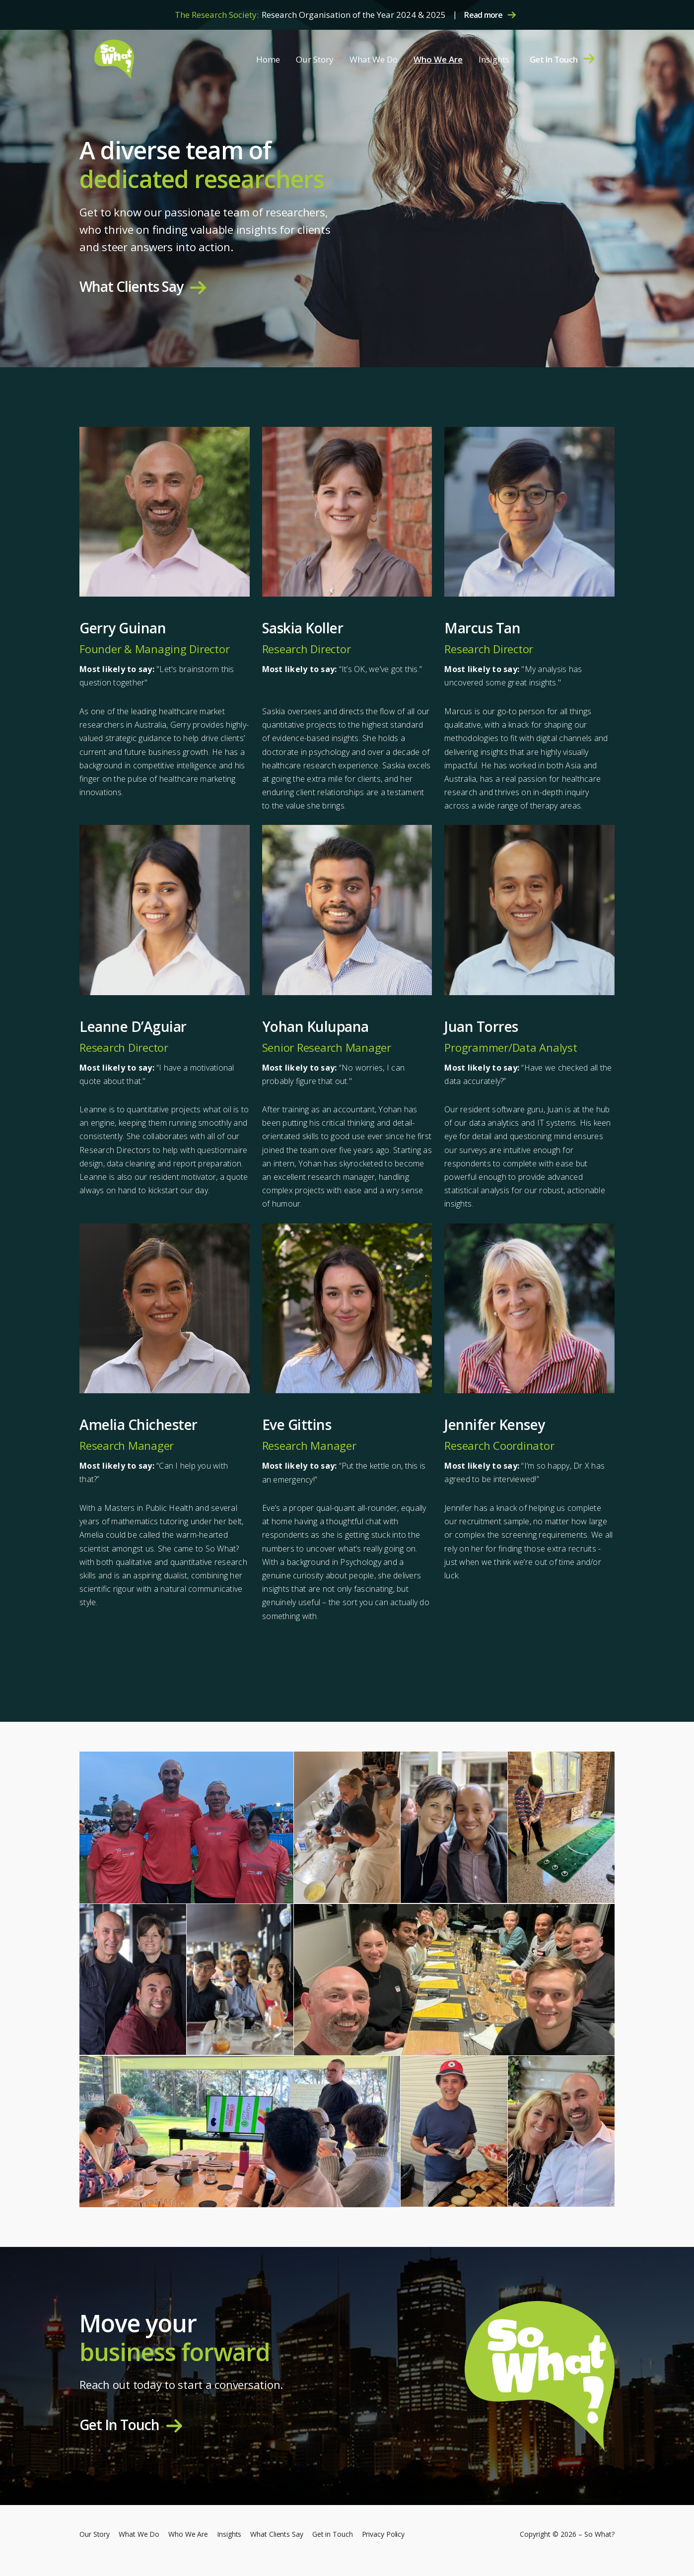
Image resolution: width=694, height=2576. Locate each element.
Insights (494, 59)
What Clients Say (131, 287)
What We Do (373, 59)
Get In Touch (553, 59)
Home (268, 59)
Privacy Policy (383, 2534)
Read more (483, 14)
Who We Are (438, 59)
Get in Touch (332, 2534)
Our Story (315, 59)
